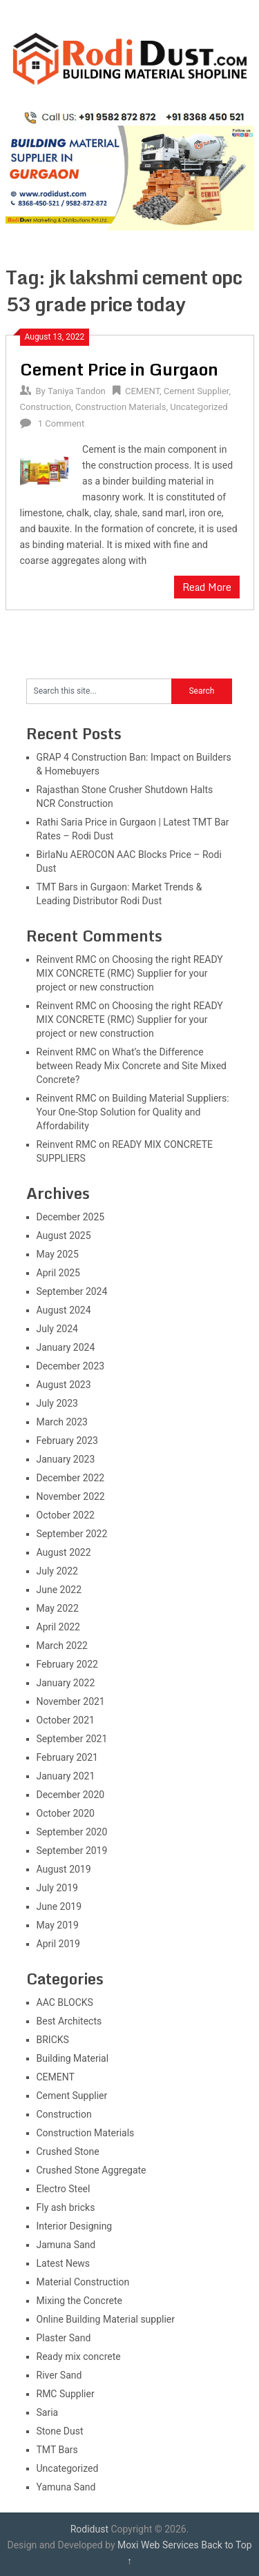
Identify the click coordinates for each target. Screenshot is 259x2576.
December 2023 (71, 1366)
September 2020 (72, 1831)
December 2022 (71, 1477)
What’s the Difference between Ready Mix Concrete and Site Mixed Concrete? (132, 1065)
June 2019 (59, 1906)
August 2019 (64, 1869)
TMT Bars (57, 2449)
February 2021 (67, 1757)
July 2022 (57, 1571)
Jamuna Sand (66, 2244)
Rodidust (89, 2529)
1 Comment (61, 423)
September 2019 (72, 1850)
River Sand (59, 2375)
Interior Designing (75, 2226)
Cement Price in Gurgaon (119, 368)
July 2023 (57, 1403)
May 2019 (58, 1925)
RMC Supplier (66, 2393)
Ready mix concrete (79, 2356)
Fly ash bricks (66, 2207)
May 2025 (58, 1254)
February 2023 (67, 1440)
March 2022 (62, 1645)
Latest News (63, 2263)
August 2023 (64, 1384)
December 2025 (71, 1216)
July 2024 (57, 1328)
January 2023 (66, 1459)
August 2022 (64, 1552)
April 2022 (59, 1626)
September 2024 (72, 1291)
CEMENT (142, 391)
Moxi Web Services (158, 2544)
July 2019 (57, 1887)
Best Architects (69, 2021)
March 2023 (62, 1421)
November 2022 (71, 1496)
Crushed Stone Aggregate (91, 2170)
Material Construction (83, 2281)
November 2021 (71, 1701)
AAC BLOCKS (65, 2002)
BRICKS (53, 2039)
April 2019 (59, 1943)
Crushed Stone (68, 2151)
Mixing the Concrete (79, 2300)
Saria (48, 2412)
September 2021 (72, 1738)
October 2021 (66, 1720)
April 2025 (59, 1272)
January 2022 (66, 1682)
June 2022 (59, 1589)
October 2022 (66, 1515)
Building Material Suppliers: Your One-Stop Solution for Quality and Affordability (133, 1112)
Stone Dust (60, 2431)
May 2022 (58, 1608)
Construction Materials (120, 407)
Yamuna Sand (66, 2486)
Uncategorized (198, 407)
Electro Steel (63, 2188)
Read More (206, 587)
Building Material (73, 2058)
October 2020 (66, 1813)
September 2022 (72, 1533)
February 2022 (67, 1664)
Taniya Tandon (77, 391)
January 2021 (66, 1776)
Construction (45, 407)
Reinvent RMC (67, 959)
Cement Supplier (196, 391)
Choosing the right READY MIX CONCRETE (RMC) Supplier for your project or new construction (130, 973)
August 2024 (64, 1310)
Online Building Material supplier (106, 2319)
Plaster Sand (64, 2337)
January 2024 (66, 1347)
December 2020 (71, 1794)
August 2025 (64, 1235)
